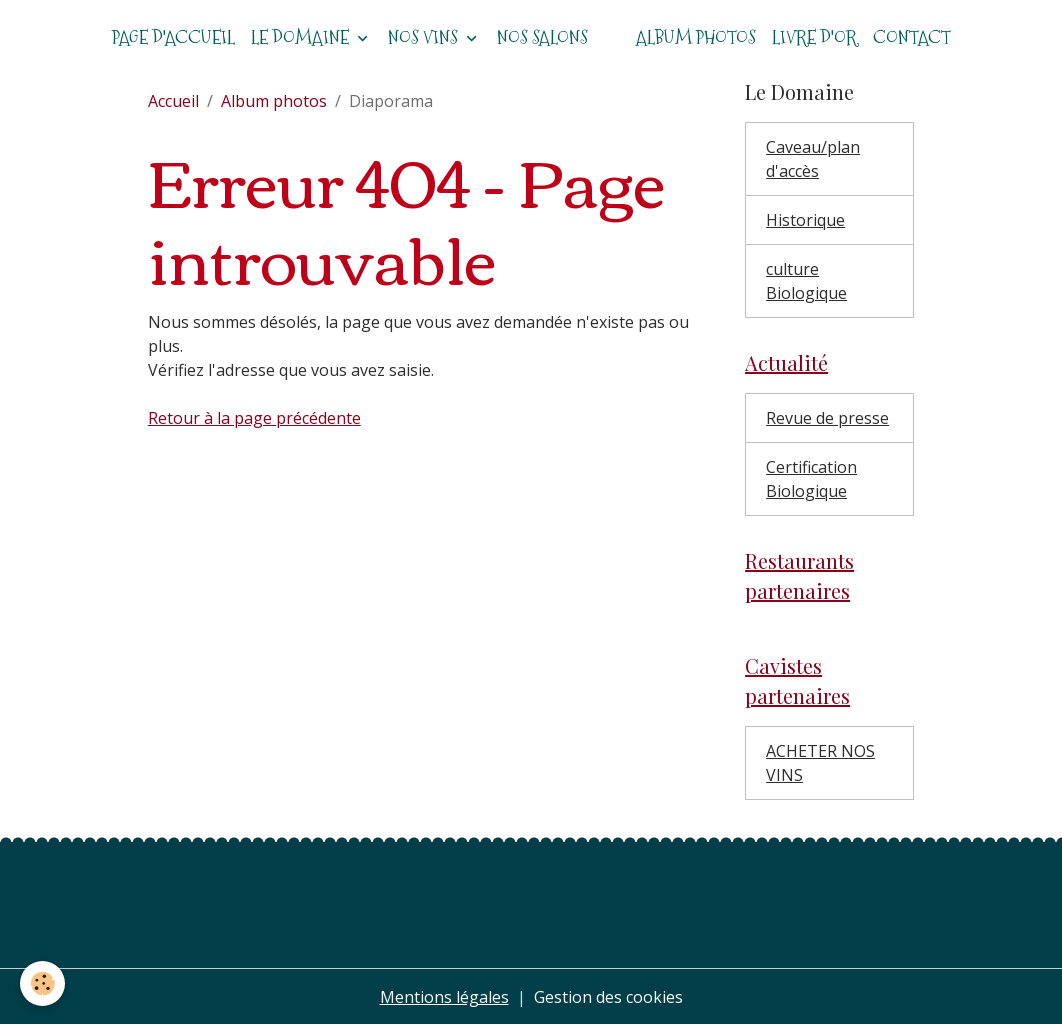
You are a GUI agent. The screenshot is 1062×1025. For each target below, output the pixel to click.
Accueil (173, 101)
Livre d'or (814, 37)
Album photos (696, 37)
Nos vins (425, 37)
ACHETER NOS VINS (820, 763)
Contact (912, 37)
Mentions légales (444, 997)
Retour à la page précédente (254, 418)
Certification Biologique (811, 479)
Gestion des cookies (608, 997)
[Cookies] (42, 983)
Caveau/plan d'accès (813, 159)
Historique (805, 220)
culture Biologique (806, 281)
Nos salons (542, 37)
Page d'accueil (173, 37)
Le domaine (302, 37)
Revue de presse (827, 418)
